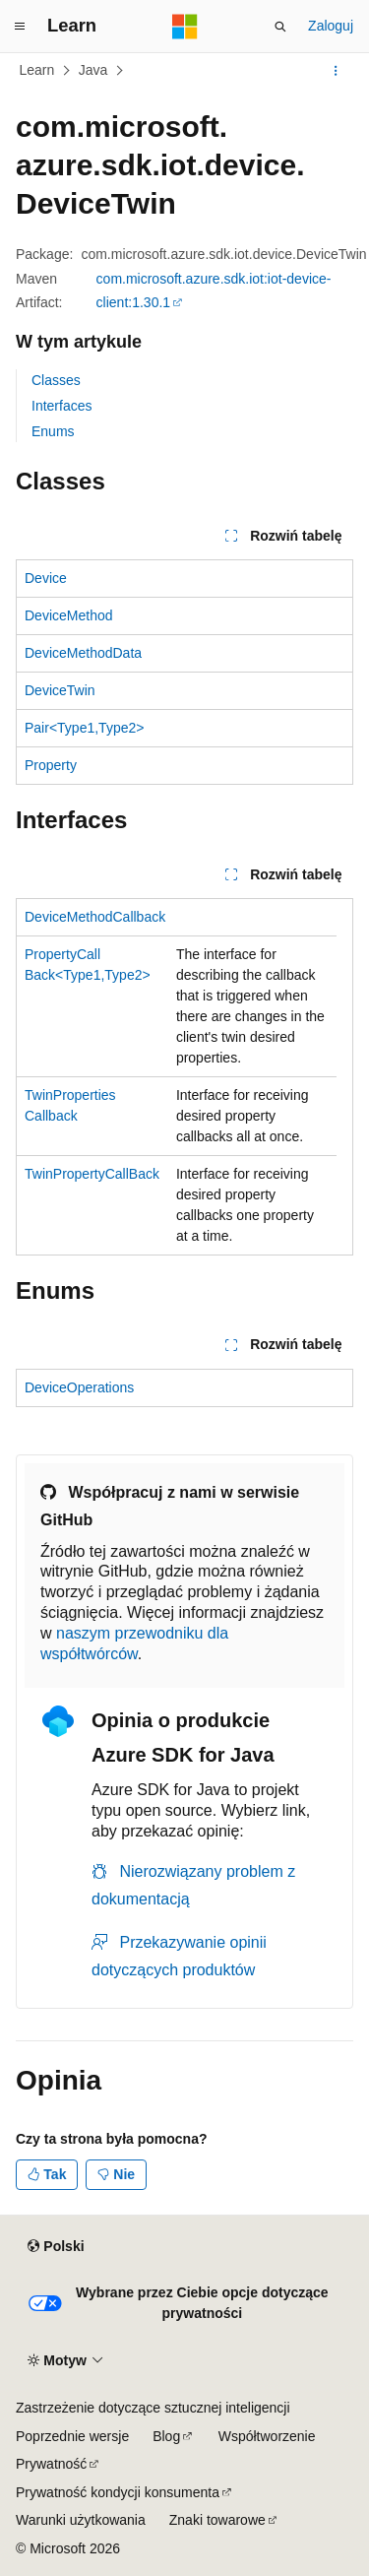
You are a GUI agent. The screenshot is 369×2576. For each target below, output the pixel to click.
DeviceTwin (60, 690)
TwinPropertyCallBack (92, 1174)
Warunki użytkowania (81, 2520)
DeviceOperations (79, 1387)
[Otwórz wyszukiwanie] (280, 26)
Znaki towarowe (217, 2520)
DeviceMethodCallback (95, 917)
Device (46, 578)
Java (93, 70)
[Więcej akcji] (336, 71)
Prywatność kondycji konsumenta (117, 2492)
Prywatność (51, 2464)
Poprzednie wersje (72, 2436)
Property (51, 765)
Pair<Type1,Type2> (84, 728)
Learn (37, 70)
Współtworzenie (267, 2436)
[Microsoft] (185, 26)
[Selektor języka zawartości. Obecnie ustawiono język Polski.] (55, 2247)
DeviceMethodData (83, 653)
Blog (166, 2436)
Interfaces (61, 406)
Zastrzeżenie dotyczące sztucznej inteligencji (153, 2407)
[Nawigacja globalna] (19, 26)
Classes (56, 380)
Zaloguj (330, 25)
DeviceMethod (69, 615)
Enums (53, 431)
